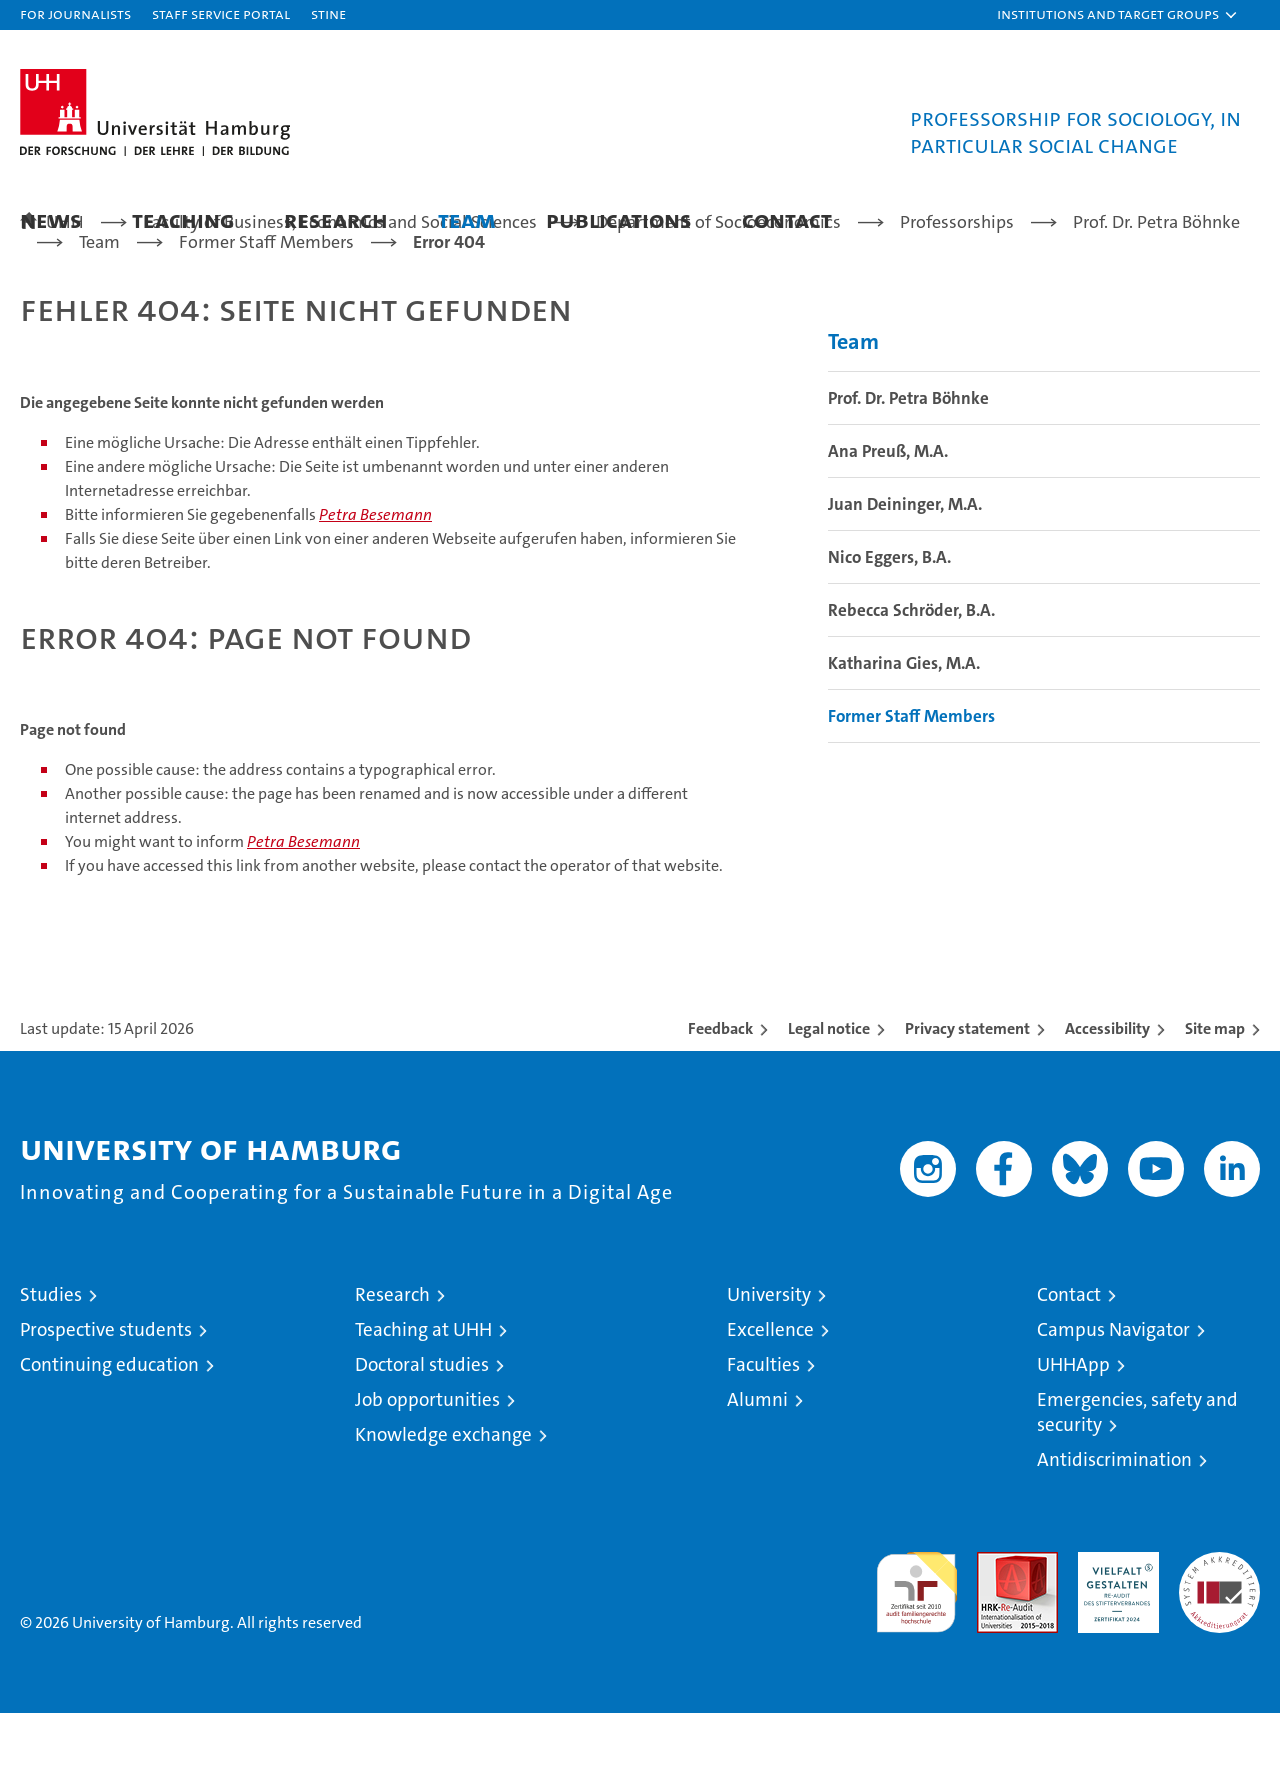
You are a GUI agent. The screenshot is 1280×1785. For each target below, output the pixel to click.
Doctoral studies (422, 1436)
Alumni (757, 1471)
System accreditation (1219, 1645)
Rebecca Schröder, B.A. (911, 682)
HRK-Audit (1113, 1634)
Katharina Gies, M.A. (904, 735)
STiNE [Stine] (328, 13)
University (769, 1366)
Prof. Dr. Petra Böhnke (908, 470)
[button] (1118, 15)
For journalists (75, 13)
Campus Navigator (1113, 1401)
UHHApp (1073, 1436)
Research (336, 219)
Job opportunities (427, 1471)
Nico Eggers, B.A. (889, 629)
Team (467, 219)
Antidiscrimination (1114, 1531)
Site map (1215, 1100)
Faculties (763, 1436)
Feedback (720, 1100)
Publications (619, 219)
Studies (51, 1366)
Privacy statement (967, 1100)
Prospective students (106, 1401)
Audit (996, 1634)
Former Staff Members (911, 788)
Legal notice (829, 1100)
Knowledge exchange (443, 1506)
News (51, 219)
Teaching (183, 219)
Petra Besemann (375, 586)
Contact (787, 219)
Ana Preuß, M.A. (888, 523)
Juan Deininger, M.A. (905, 576)
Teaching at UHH (423, 1401)
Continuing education (109, 1436)
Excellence (770, 1401)
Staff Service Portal (221, 13)
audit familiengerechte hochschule (916, 1655)
